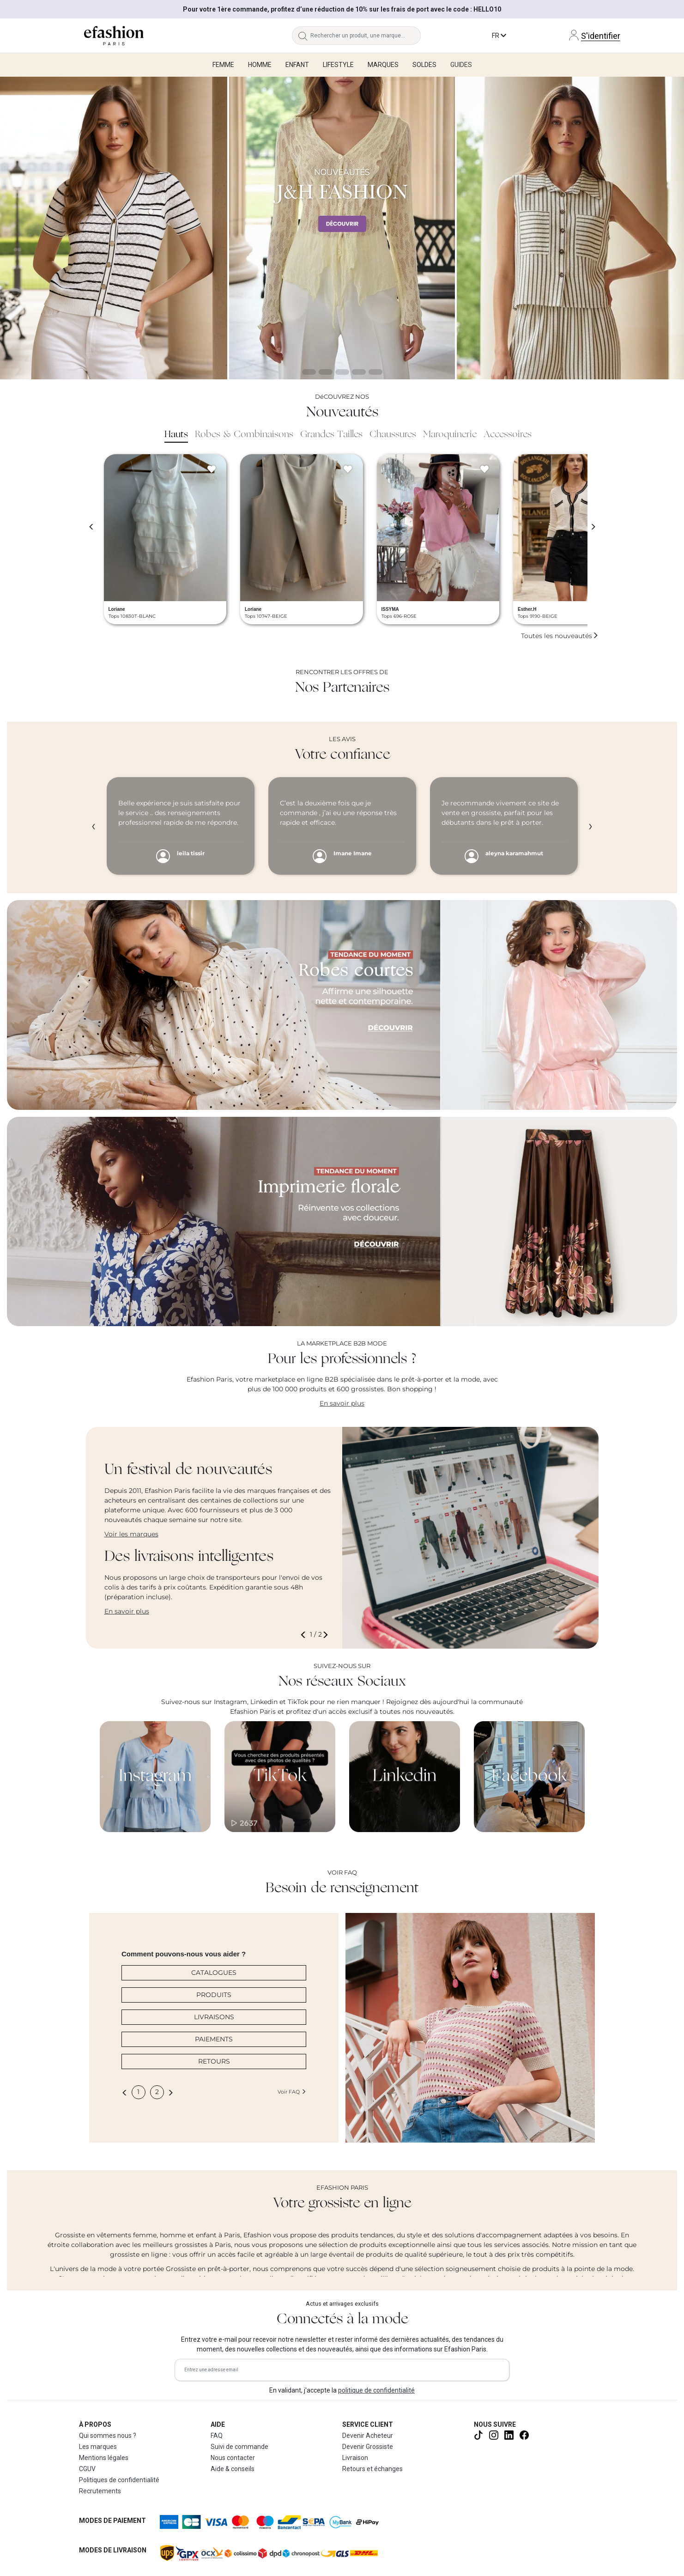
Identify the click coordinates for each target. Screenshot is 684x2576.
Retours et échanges (372, 2468)
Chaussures (392, 434)
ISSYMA (390, 609)
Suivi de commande (239, 2446)
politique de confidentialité (376, 2390)
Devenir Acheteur (367, 2435)
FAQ (217, 2435)
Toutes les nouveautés (560, 636)
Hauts (176, 434)
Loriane (117, 609)
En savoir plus (342, 1403)
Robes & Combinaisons (244, 434)
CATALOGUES (213, 1972)
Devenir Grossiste (367, 2446)
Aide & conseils (232, 2468)
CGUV (87, 2468)
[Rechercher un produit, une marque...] (365, 35)
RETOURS (214, 2061)
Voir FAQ (292, 2092)
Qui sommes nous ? (107, 2435)
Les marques (98, 2446)
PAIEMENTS (214, 2039)
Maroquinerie (450, 434)
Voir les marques (131, 1534)
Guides (461, 64)
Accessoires (508, 434)
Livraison (355, 2457)
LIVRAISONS (214, 2017)
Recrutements (100, 2491)
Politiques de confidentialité (119, 2480)
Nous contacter (233, 2457)
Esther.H (527, 609)
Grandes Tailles (331, 434)
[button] (305, 1634)
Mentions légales (103, 2457)
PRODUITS (213, 1995)
